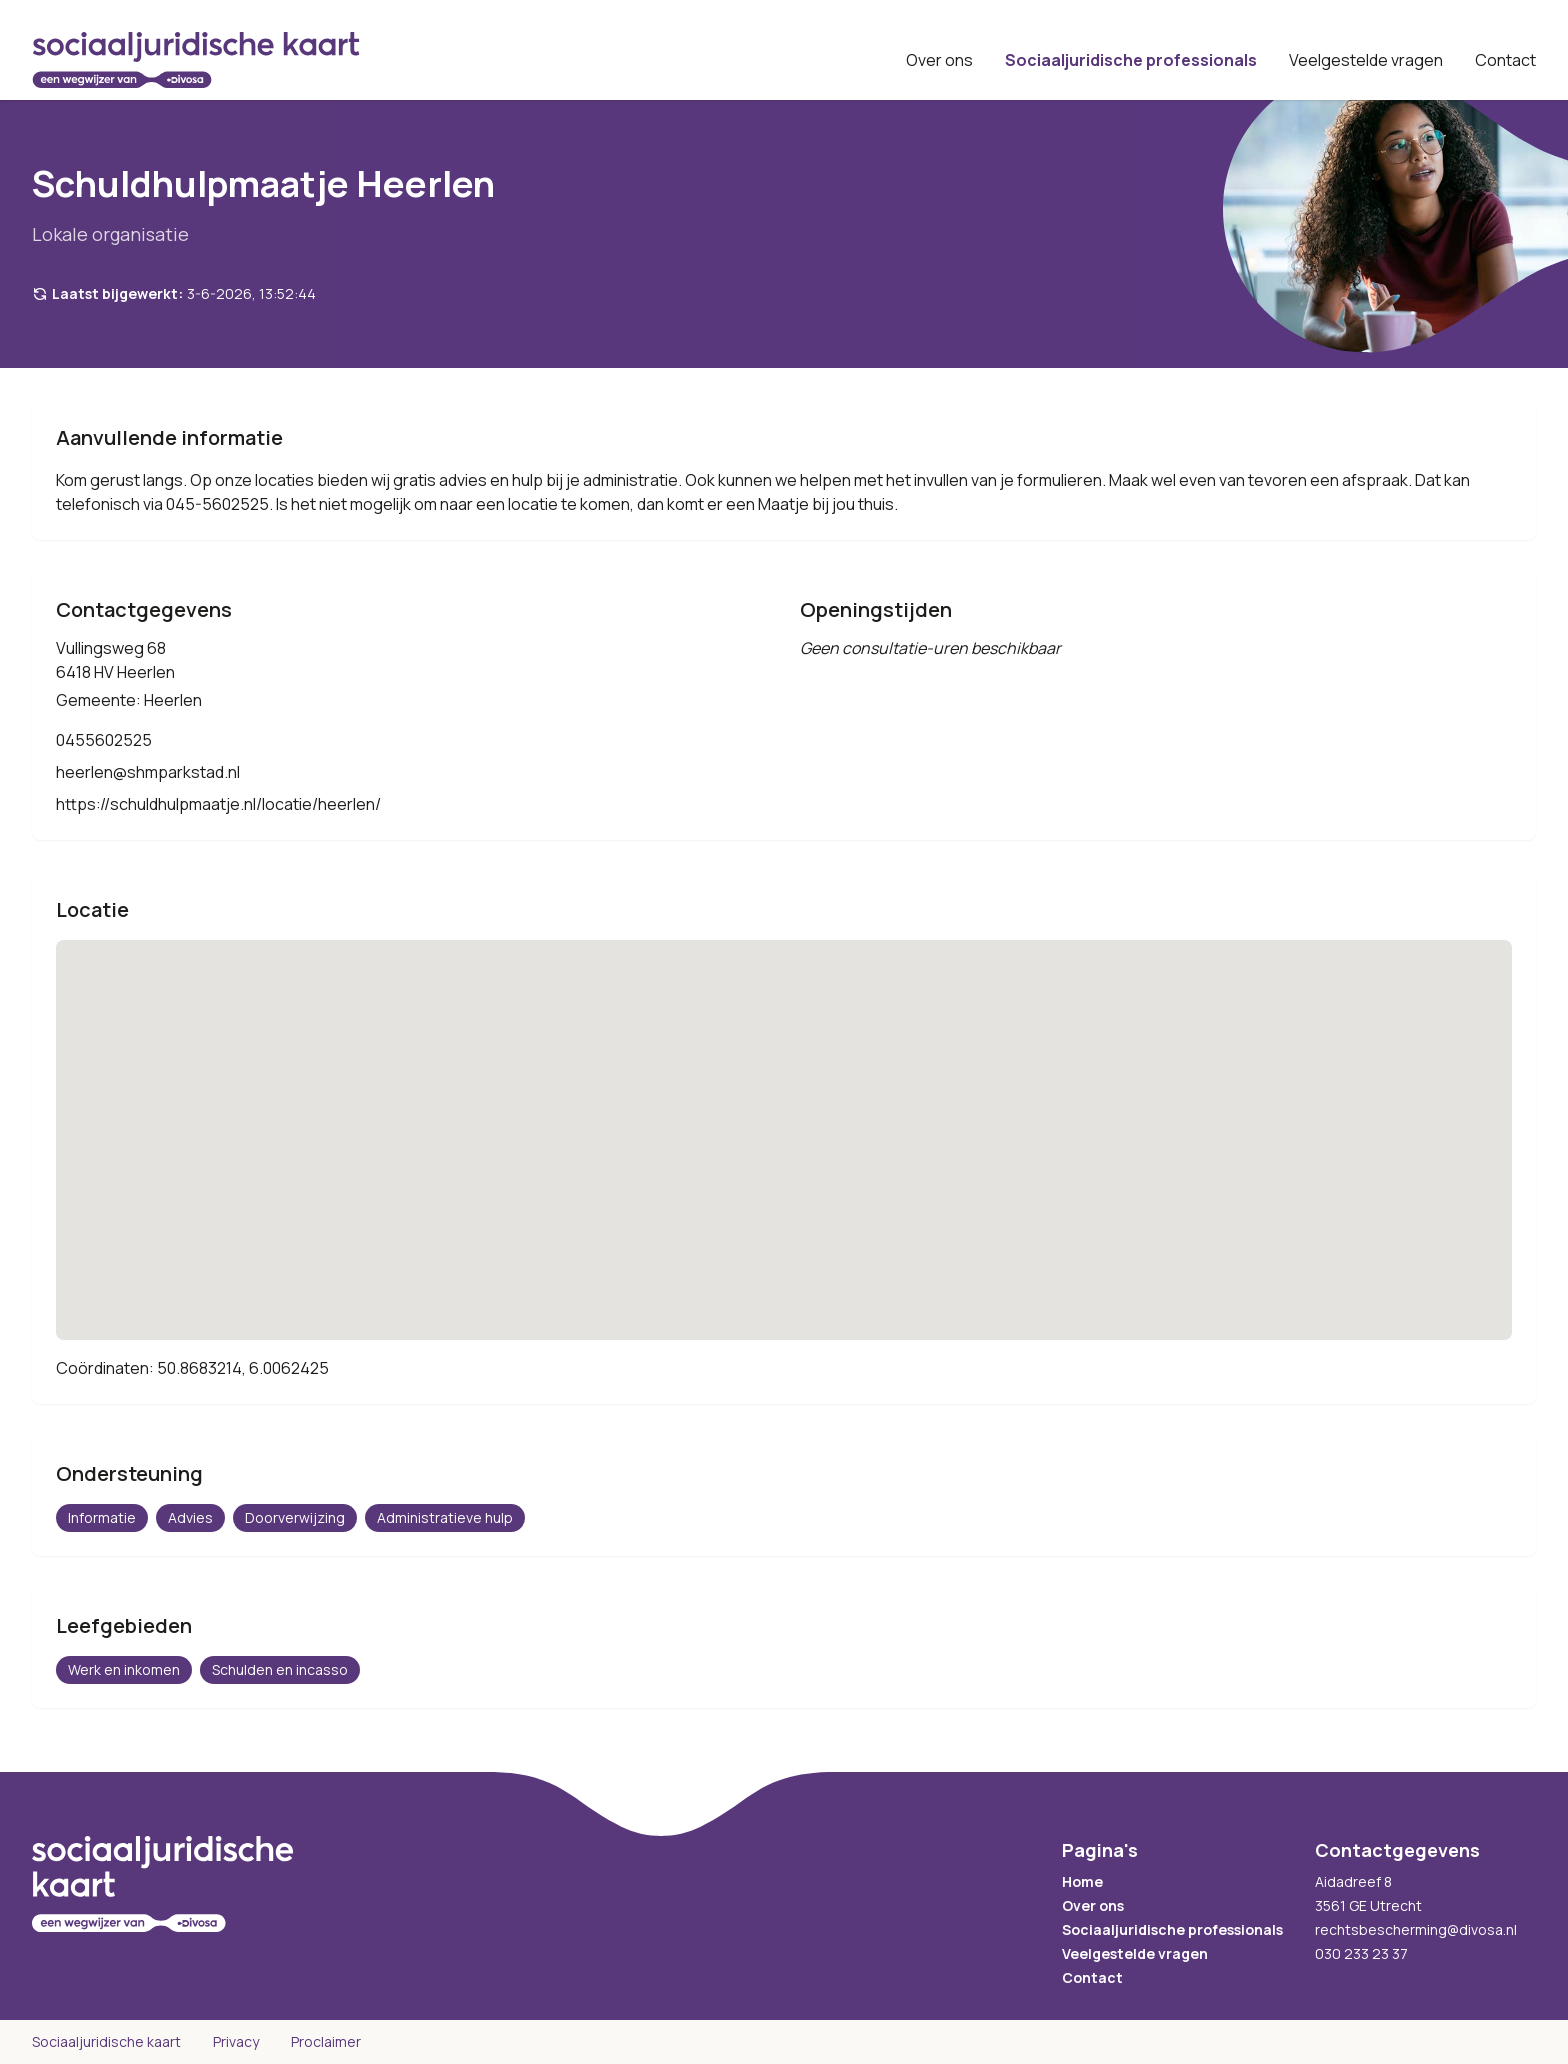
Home (1082, 1881)
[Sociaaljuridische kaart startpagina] (196, 60)
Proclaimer (326, 2041)
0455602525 (104, 740)
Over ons (939, 60)
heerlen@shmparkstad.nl (148, 772)
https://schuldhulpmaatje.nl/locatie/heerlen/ (218, 804)
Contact (1505, 60)
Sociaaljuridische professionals (1131, 60)
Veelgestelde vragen (1366, 60)
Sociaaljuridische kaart (106, 2041)
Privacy (236, 2041)
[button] (784, 1121)
